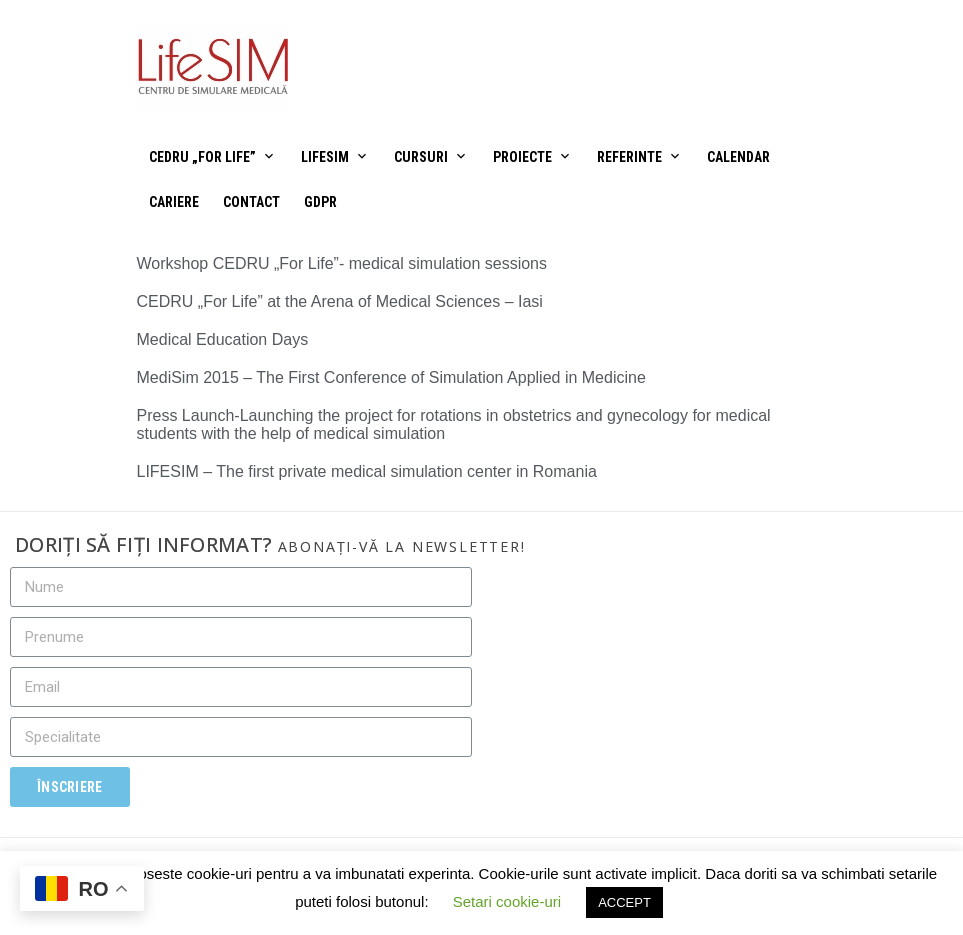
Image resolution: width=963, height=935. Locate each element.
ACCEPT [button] (624, 902)
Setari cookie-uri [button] (507, 901)
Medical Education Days (223, 339)
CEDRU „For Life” (202, 157)
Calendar (738, 157)
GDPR (320, 202)
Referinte (629, 157)
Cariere (174, 202)
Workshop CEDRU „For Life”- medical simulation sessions (342, 263)
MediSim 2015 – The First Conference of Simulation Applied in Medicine (391, 377)
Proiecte (522, 157)
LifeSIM (325, 157)
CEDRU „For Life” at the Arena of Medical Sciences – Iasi (340, 301)
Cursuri (421, 157)
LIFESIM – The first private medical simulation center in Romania (367, 471)
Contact (251, 202)
